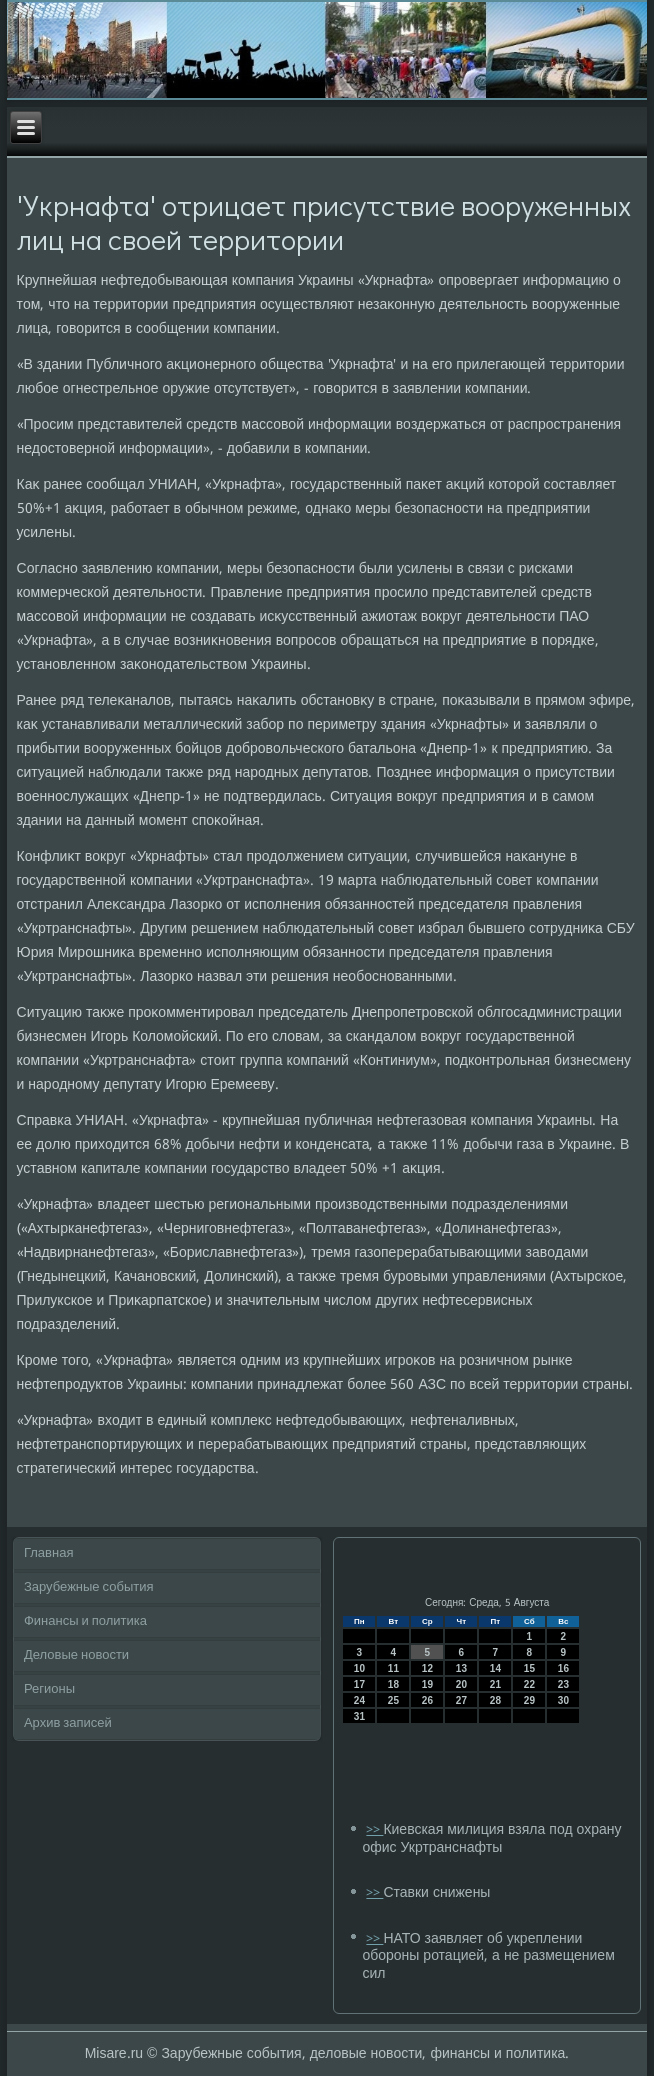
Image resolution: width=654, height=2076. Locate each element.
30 (563, 1700)
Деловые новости (76, 1655)
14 (495, 1668)
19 (427, 1684)
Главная (48, 1553)
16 (563, 1668)
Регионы (49, 1689)
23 (563, 1684)
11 (393, 1668)
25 (393, 1700)
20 (461, 1684)
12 (427, 1668)
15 (529, 1668)
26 (427, 1700)
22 (529, 1684)
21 (495, 1684)
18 (393, 1684)
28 (495, 1700)
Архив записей (68, 1723)
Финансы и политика (85, 1621)
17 (359, 1684)
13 (461, 1668)
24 (359, 1700)
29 (529, 1700)
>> (374, 1830)
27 (461, 1700)
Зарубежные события (89, 1587)
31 (359, 1716)
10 (359, 1668)
